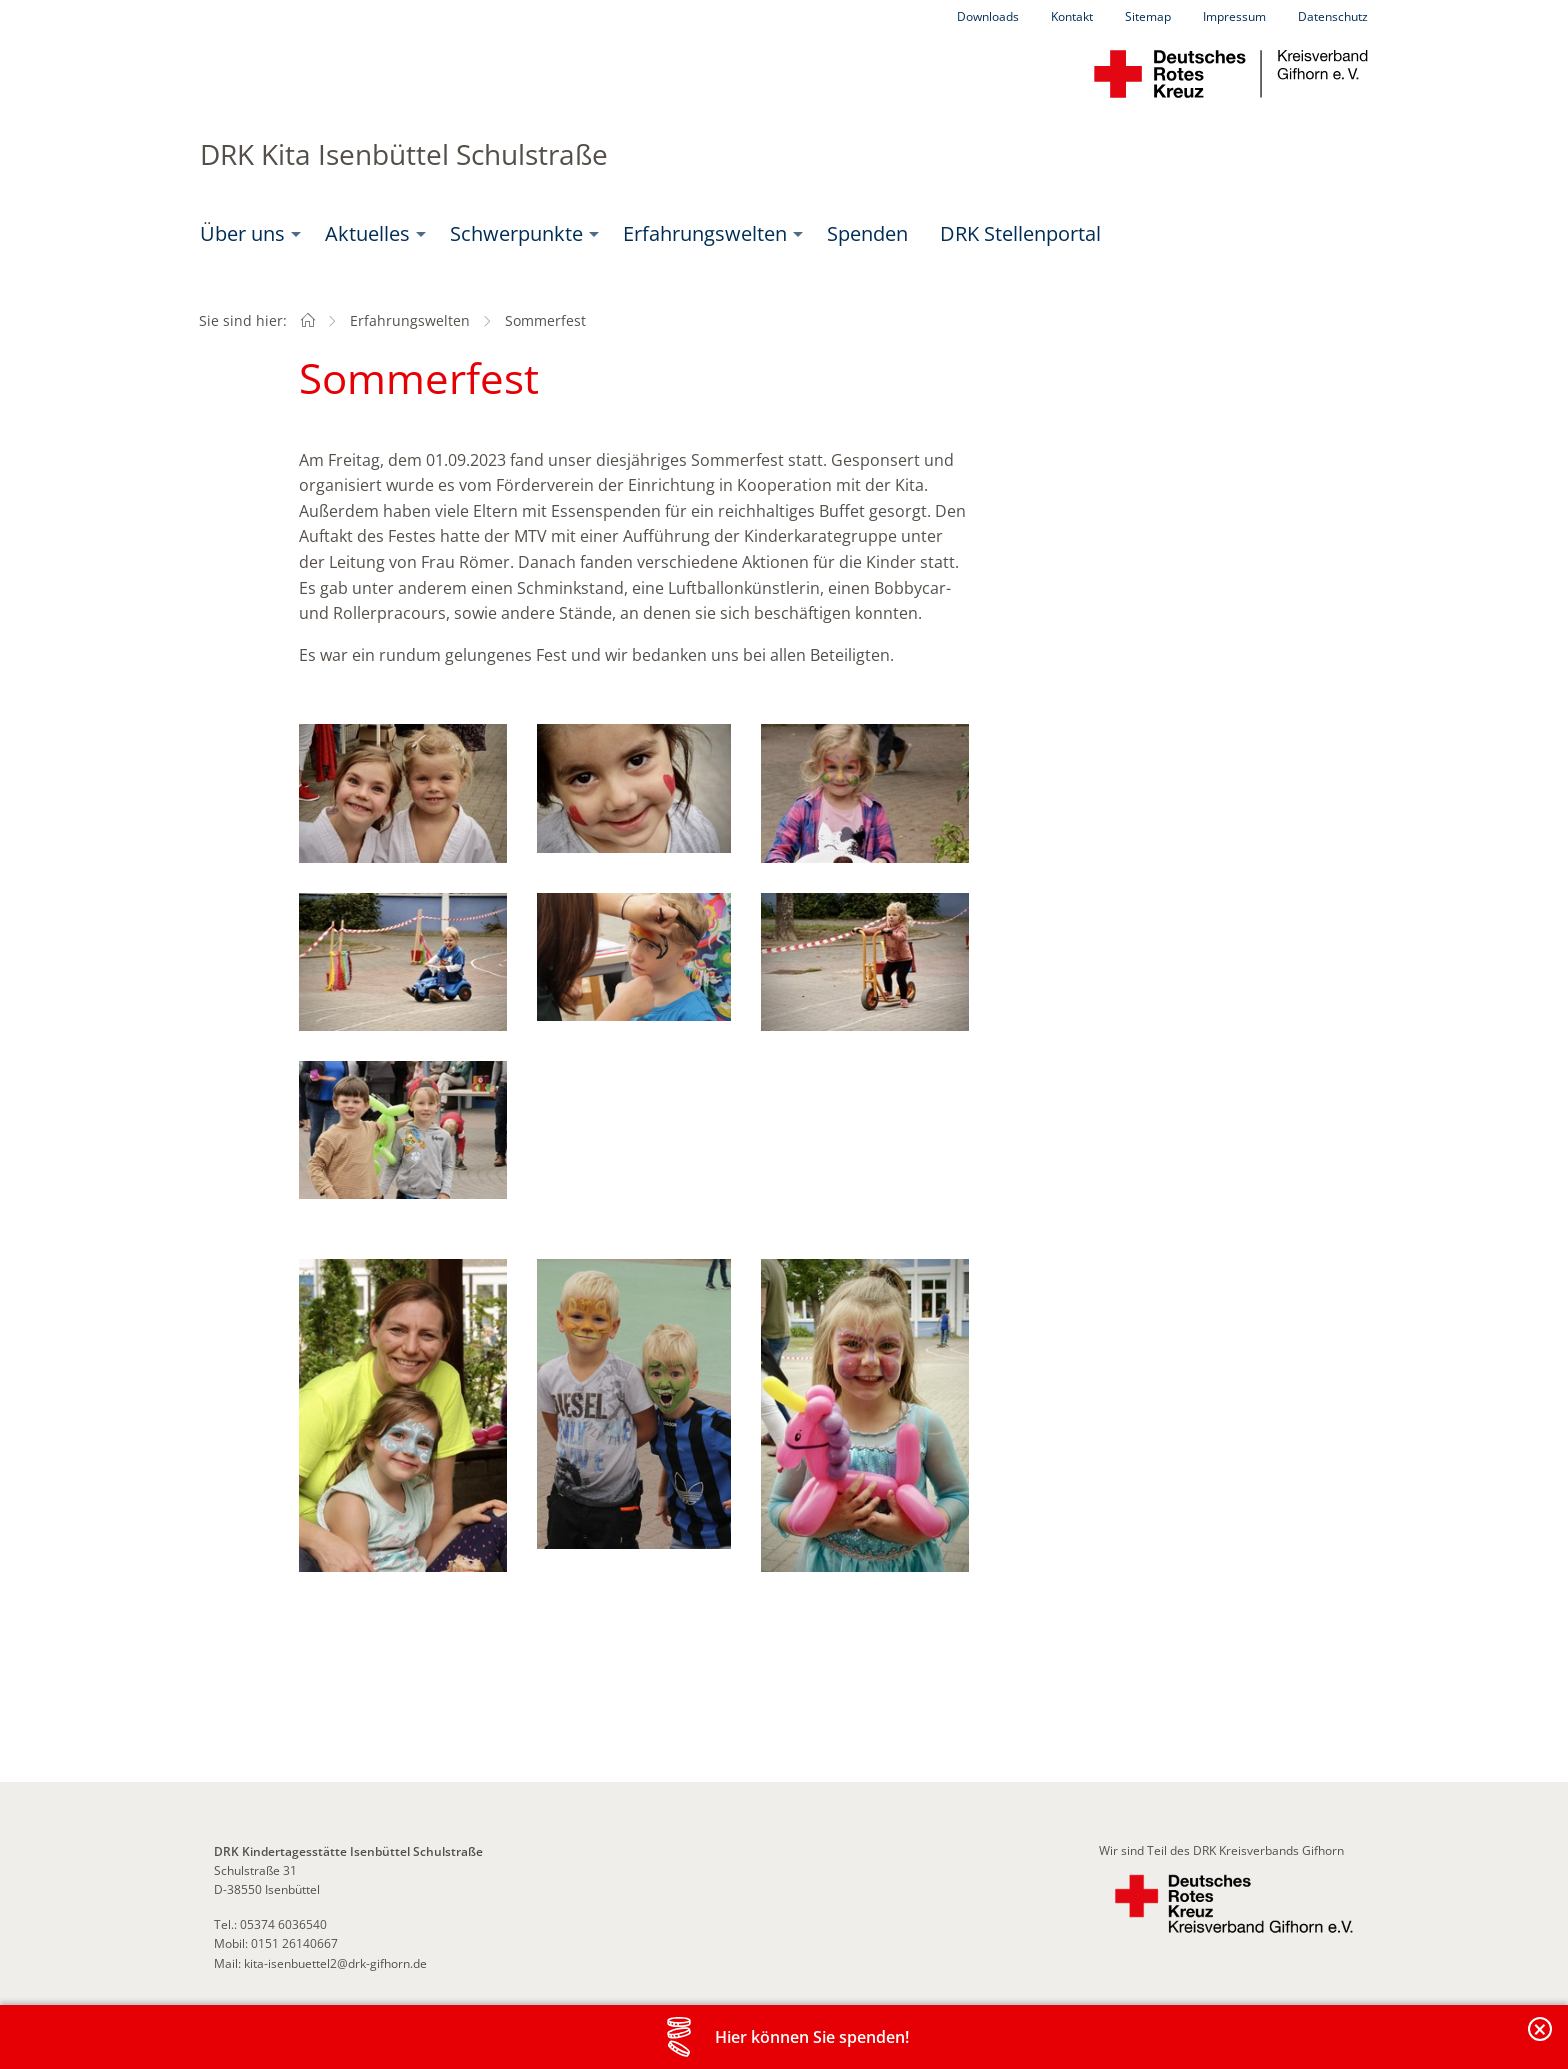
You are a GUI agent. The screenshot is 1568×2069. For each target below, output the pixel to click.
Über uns (242, 233)
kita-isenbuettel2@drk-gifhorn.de (335, 1963)
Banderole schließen (1541, 2040)
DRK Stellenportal (1020, 233)
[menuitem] (246, 234)
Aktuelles (367, 233)
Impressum (1234, 16)
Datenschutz (1333, 16)
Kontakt (1072, 16)
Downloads (988, 16)
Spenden (867, 233)
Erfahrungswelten (705, 233)
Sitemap (1148, 16)
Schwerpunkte (516, 233)
